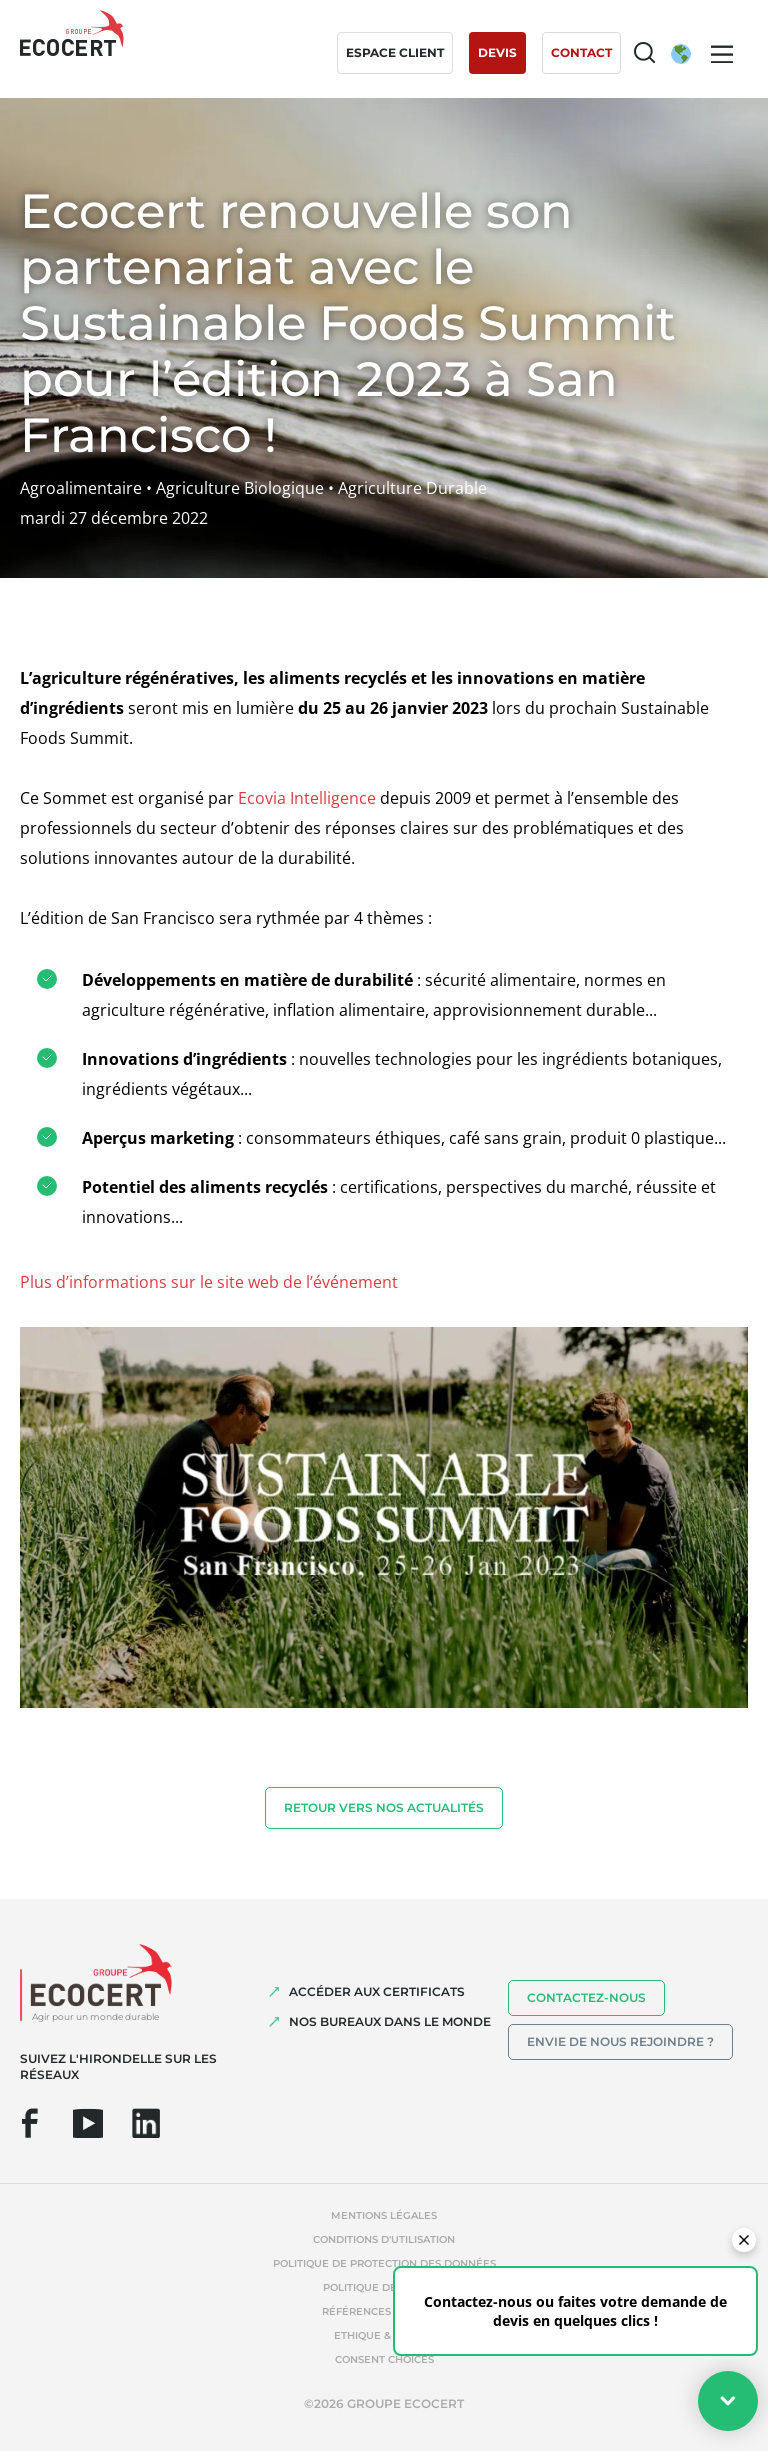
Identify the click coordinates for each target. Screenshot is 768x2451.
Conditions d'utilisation (384, 2239)
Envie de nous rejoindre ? (620, 2041)
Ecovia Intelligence (307, 798)
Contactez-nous (586, 1997)
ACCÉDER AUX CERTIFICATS (377, 1991)
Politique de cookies (384, 2287)
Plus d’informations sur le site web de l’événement (209, 1282)
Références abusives (384, 2311)
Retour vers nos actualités (384, 1807)
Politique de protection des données (384, 2263)
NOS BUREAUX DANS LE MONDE (390, 2021)
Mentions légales (384, 2215)
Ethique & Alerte (384, 2335)
